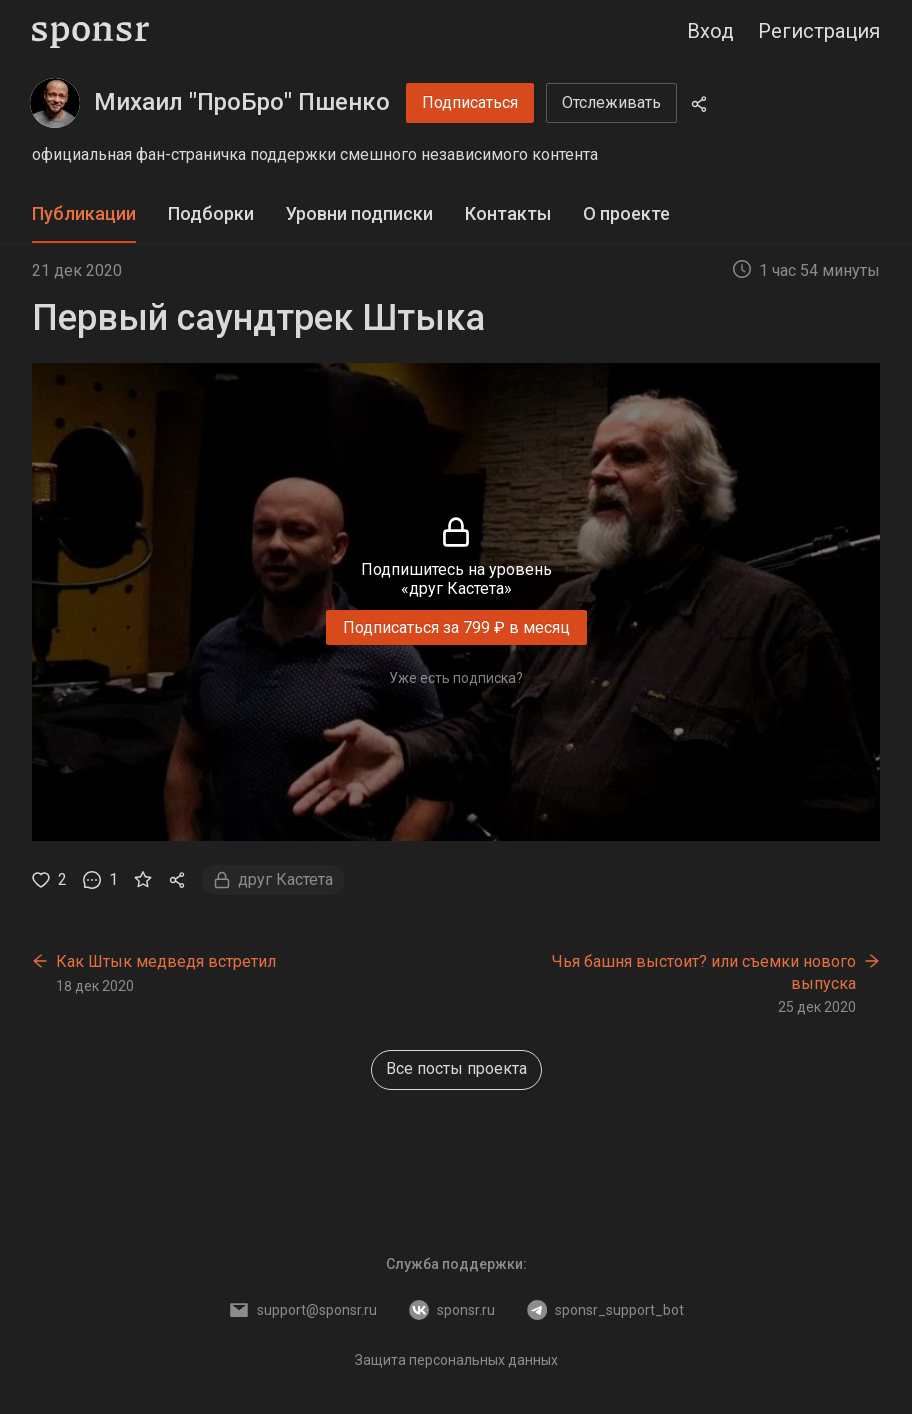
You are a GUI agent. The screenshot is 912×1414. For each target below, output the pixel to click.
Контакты (508, 213)
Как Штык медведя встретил (166, 961)
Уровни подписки (359, 213)
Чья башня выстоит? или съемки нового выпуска (704, 972)
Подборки (211, 213)
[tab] (84, 214)
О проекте (626, 213)
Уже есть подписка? (456, 678)
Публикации (84, 213)
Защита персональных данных (456, 1360)
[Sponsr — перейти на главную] (90, 31)
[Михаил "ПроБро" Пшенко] (55, 103)
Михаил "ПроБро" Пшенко (242, 102)
